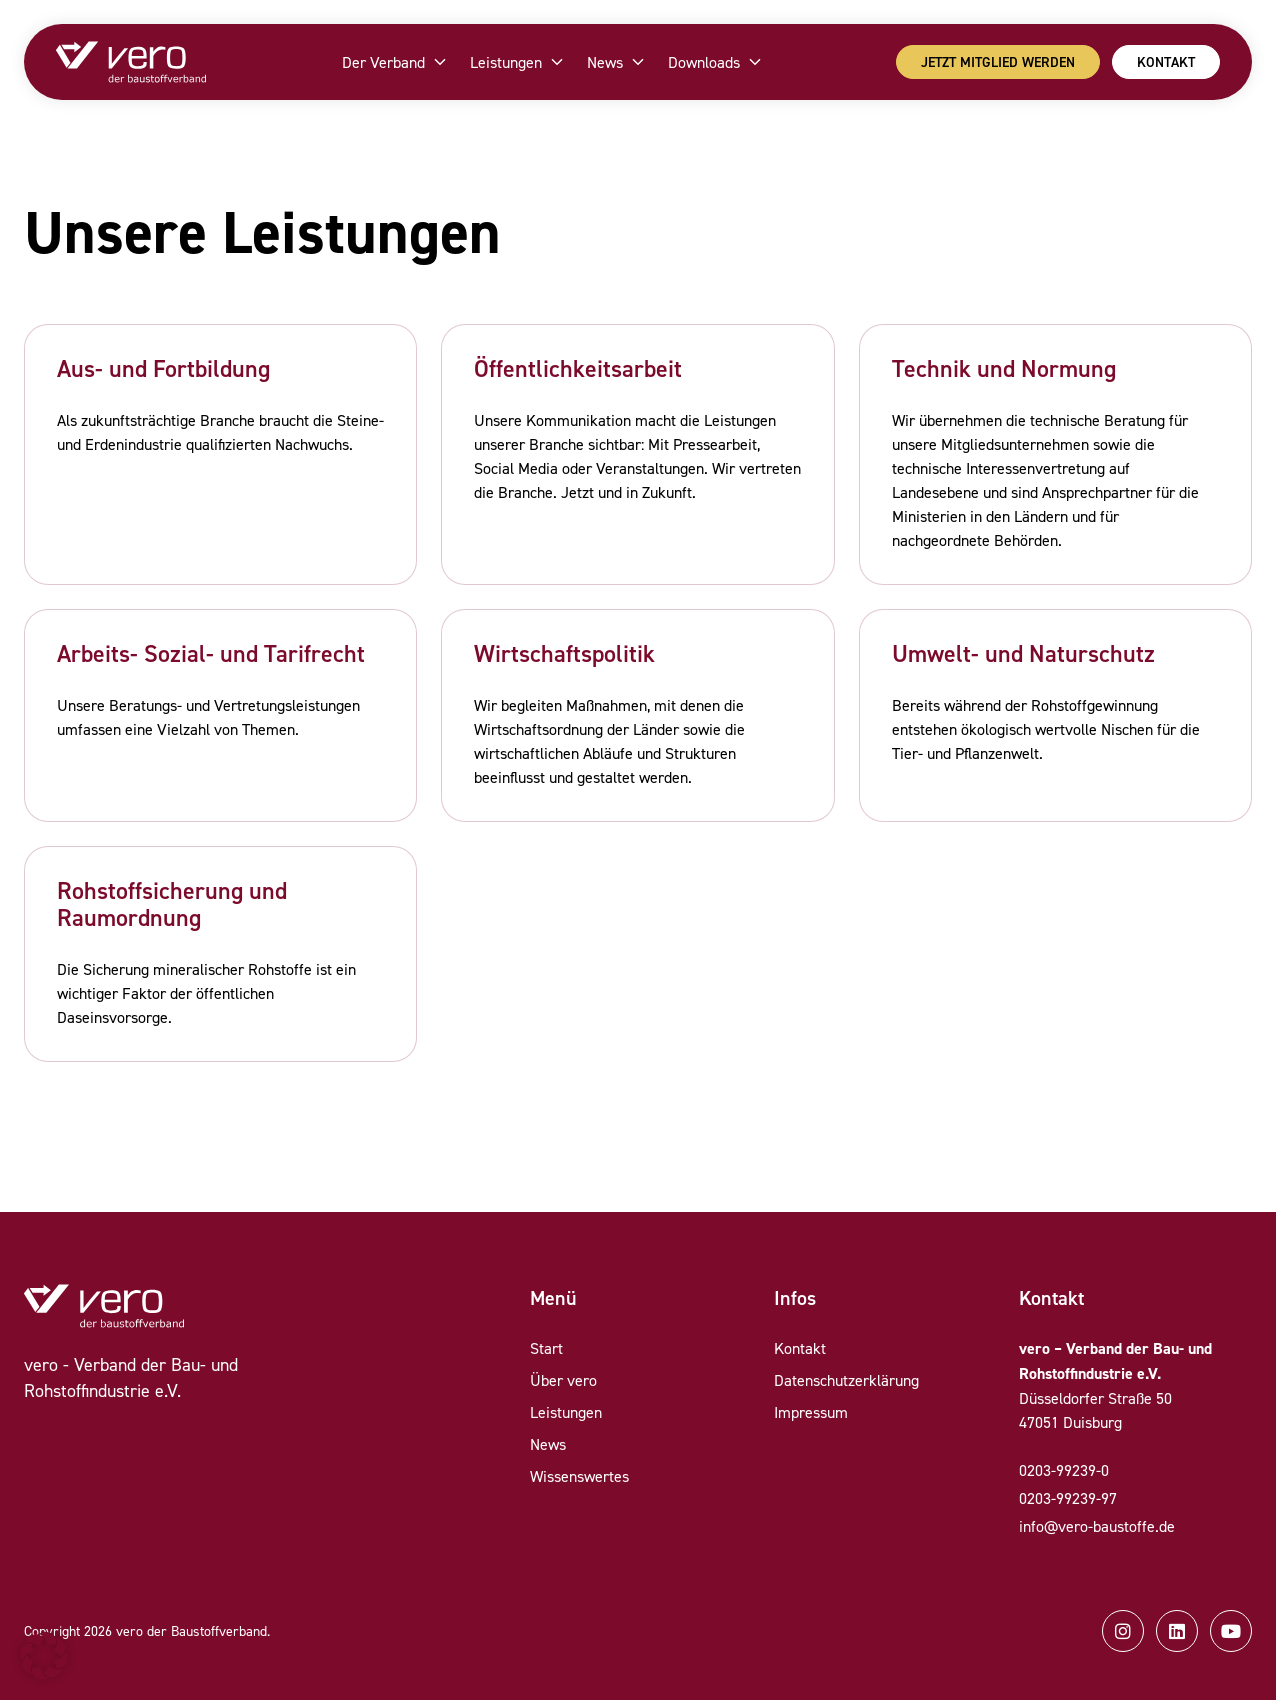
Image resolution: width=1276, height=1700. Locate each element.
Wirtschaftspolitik (564, 653)
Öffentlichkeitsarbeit (578, 368)
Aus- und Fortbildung (163, 368)
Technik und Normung (1004, 368)
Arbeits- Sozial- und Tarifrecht (211, 653)
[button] (44, 1656)
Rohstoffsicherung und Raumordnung (172, 904)
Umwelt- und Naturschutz (1023, 653)
